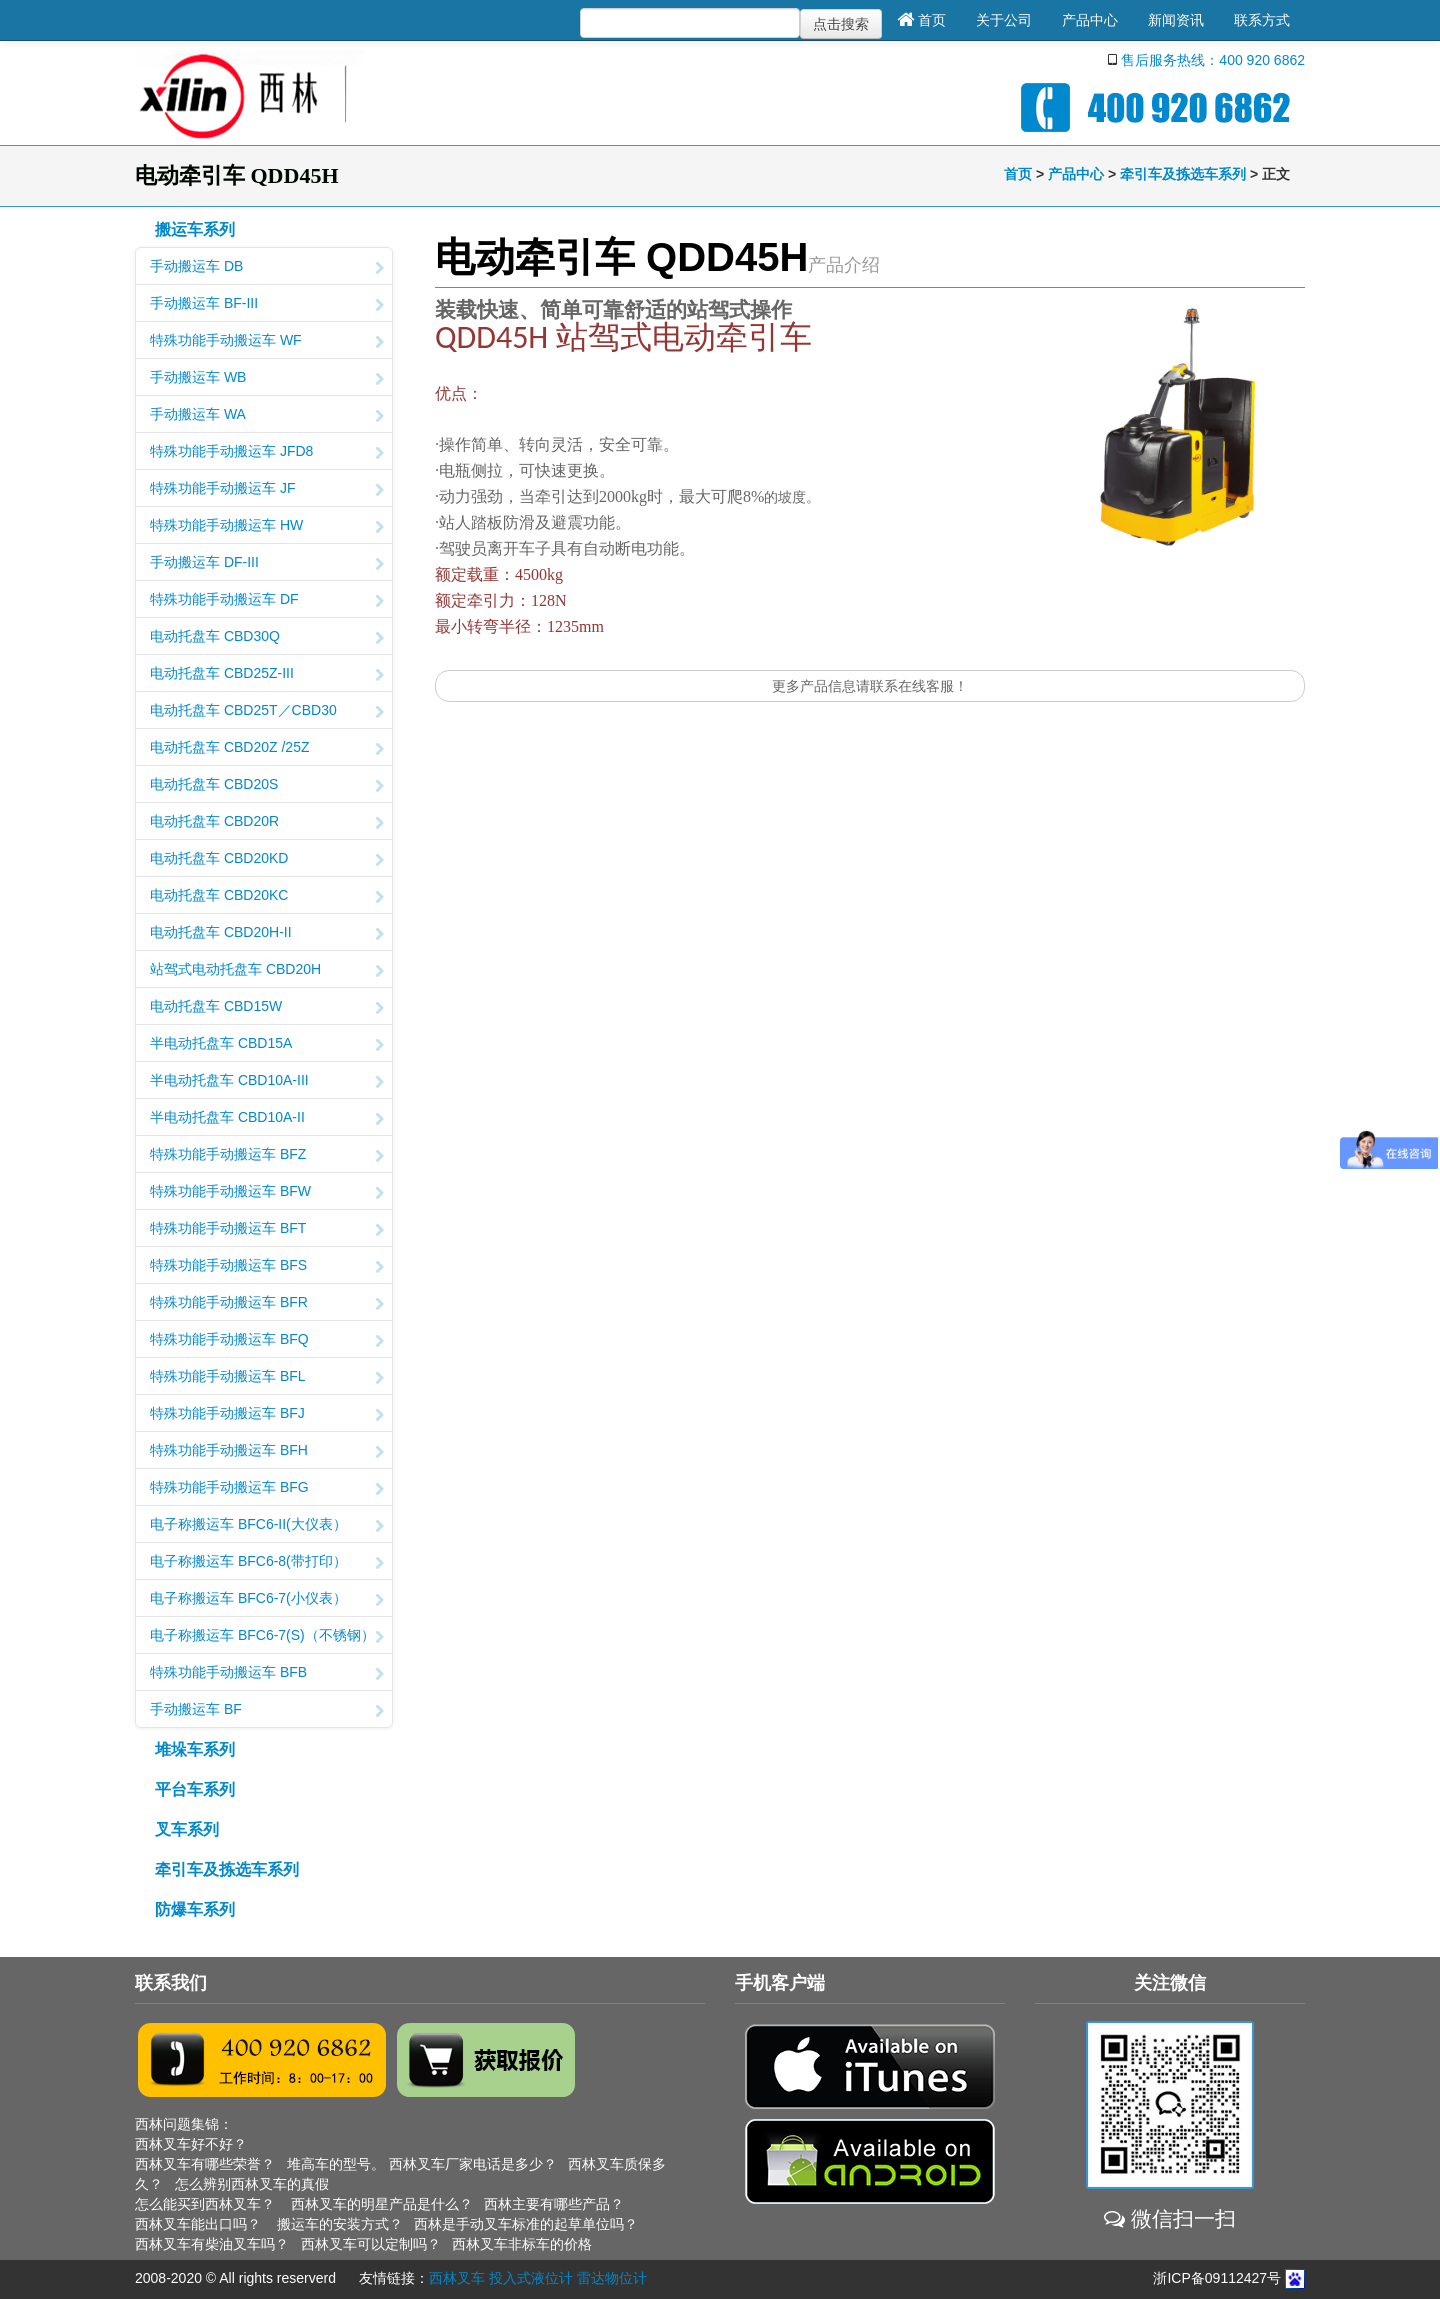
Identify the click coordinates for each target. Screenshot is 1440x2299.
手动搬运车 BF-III (267, 305)
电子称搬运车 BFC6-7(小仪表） (267, 1600)
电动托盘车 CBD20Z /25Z (267, 749)
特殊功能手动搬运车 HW (267, 527)
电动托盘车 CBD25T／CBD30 (267, 712)
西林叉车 (457, 2278)
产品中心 (1090, 20)
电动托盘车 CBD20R (267, 823)
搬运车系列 (195, 229)
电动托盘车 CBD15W (267, 1008)
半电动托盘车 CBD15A (267, 1045)
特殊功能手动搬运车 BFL (267, 1378)
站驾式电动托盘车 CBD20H (267, 971)
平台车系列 (195, 1789)
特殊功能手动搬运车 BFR (267, 1304)
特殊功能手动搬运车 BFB (267, 1674)
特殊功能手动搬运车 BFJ (267, 1415)
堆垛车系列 (195, 1749)
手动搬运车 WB (267, 379)
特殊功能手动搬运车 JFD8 (267, 453)
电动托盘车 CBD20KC (267, 897)
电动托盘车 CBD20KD (267, 860)
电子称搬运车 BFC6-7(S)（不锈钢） (267, 1637)
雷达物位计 (612, 2278)
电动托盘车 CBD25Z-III (267, 675)
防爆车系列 (195, 1909)
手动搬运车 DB (267, 268)
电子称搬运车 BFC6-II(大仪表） (267, 1526)
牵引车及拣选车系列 (1183, 174)
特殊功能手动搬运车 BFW (267, 1193)
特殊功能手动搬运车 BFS (267, 1267)
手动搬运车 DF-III (267, 564)
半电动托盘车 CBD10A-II (267, 1119)
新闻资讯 (1176, 20)
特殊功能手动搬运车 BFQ (267, 1341)
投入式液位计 (531, 2278)
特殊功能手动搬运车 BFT (267, 1230)
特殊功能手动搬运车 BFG (267, 1489)
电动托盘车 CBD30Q (267, 638)
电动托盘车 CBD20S (267, 786)
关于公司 (1004, 20)
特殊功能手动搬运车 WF (267, 342)
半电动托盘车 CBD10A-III (267, 1082)
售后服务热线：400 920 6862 (1213, 60)
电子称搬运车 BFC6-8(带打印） (267, 1563)
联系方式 (1262, 20)
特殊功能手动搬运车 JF (267, 490)
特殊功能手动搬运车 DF (267, 601)
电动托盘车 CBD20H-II (267, 934)
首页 (921, 20)
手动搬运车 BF (267, 1711)
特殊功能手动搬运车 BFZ (267, 1156)
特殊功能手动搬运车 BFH (267, 1452)
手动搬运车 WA (267, 416)
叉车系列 (187, 1829)
